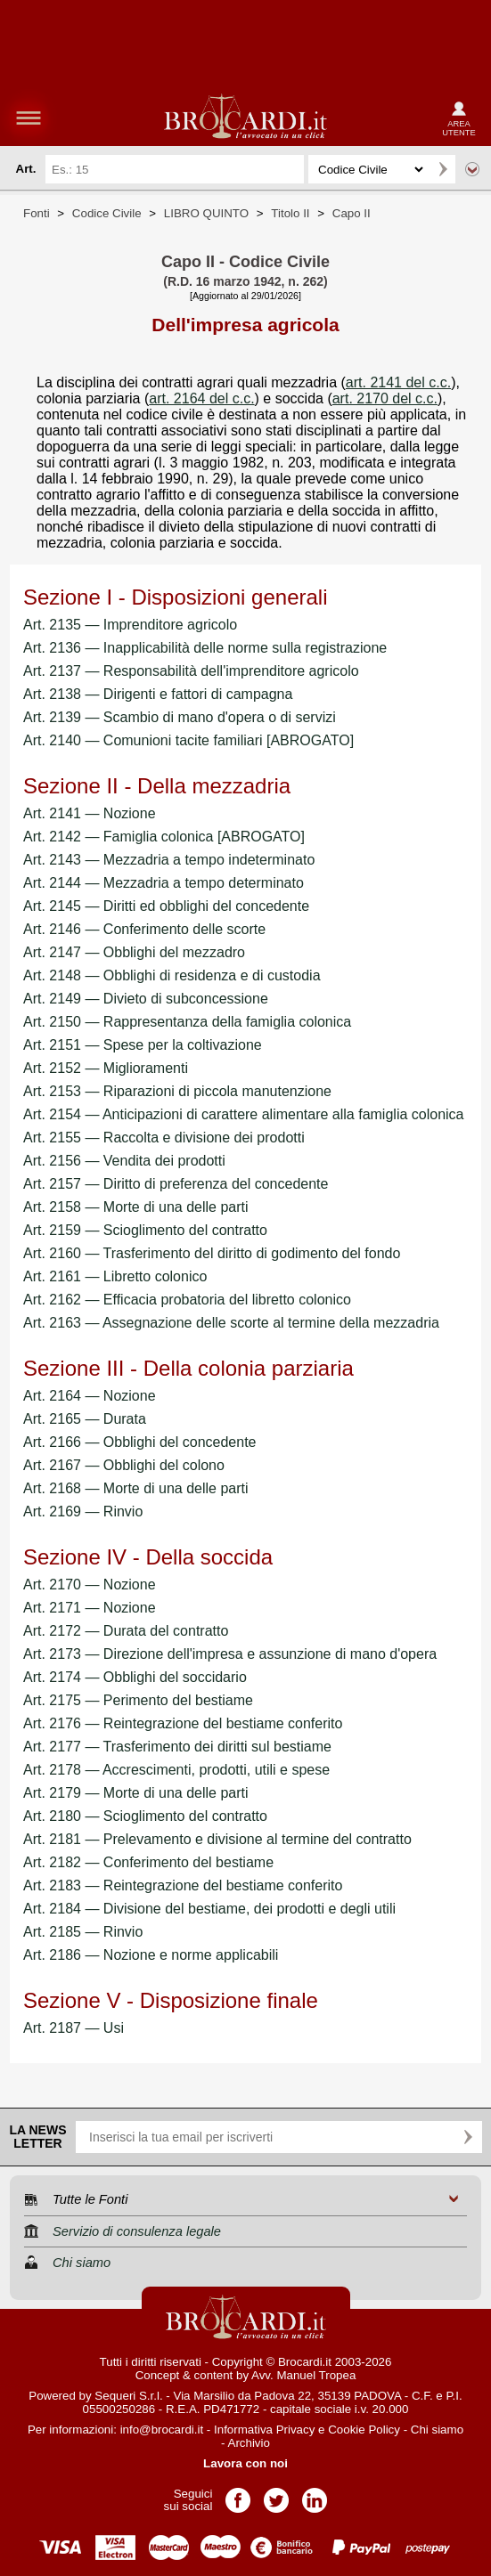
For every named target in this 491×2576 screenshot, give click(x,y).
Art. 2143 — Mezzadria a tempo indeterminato (169, 859)
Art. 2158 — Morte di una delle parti (136, 1207)
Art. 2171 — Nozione (89, 1607)
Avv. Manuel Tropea (303, 2375)
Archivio (249, 2443)
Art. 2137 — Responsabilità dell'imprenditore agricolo (191, 671)
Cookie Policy (364, 2429)
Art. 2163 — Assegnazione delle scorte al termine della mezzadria (231, 1322)
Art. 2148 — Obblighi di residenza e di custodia (172, 975)
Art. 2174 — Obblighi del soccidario (135, 1677)
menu (28, 117)
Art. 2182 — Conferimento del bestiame (148, 1862)
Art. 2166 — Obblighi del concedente (140, 1442)
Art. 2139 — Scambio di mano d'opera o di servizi (179, 717)
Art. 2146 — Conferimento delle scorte (144, 929)
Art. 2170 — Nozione (89, 1584)
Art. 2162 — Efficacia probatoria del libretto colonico (187, 1299)
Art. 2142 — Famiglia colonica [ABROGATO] (164, 836)
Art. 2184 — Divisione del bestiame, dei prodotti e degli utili (209, 1908)
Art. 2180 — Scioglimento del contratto (145, 1816)
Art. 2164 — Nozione (89, 1395)
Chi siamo (437, 2429)
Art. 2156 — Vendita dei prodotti (124, 1160)
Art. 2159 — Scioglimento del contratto (145, 1230)
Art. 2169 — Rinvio (83, 1511)
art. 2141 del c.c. (398, 382)
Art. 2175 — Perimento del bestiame (138, 1700)
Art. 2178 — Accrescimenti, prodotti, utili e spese (176, 1769)
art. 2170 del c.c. (385, 398)
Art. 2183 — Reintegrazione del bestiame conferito (182, 1885)
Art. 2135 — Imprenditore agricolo (130, 624)
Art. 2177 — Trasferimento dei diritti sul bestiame (177, 1746)
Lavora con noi (245, 2463)
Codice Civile (107, 213)
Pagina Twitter (276, 2494)
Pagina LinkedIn (314, 2494)
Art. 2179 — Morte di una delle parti (136, 1792)
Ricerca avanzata (472, 169)
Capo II (351, 213)
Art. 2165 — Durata (84, 1418)
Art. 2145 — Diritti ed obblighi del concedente (166, 906)
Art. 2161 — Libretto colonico (115, 1276)
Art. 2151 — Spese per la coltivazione (142, 1044)
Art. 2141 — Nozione (89, 813)
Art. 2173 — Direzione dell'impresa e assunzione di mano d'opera (230, 1654)
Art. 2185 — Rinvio (83, 1931)
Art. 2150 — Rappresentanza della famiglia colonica (187, 1021)
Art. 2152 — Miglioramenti (105, 1068)
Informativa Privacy (264, 2429)
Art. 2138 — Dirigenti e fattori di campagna (157, 694)
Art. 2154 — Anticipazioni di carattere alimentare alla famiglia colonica (243, 1114)
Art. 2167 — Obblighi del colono (124, 1465)
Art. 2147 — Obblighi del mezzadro (134, 952)
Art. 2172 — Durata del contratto (125, 1630)
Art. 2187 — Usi (73, 2028)
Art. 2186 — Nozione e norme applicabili (150, 1954)
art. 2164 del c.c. (201, 398)
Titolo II (290, 213)
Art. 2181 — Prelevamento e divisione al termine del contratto (217, 1839)
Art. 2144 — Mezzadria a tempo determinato (163, 882)
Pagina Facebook (237, 2494)
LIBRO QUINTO (206, 213)
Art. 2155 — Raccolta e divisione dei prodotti (164, 1137)
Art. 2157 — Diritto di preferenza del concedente (175, 1183)
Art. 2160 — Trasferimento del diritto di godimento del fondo (211, 1253)
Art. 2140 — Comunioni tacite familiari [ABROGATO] (188, 740)
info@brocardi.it (162, 2429)
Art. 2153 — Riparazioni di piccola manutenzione (177, 1091)
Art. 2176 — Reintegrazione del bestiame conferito (182, 1723)
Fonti (36, 213)
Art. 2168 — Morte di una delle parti (136, 1488)
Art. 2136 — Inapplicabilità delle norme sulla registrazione (205, 647)
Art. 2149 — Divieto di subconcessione (145, 998)
